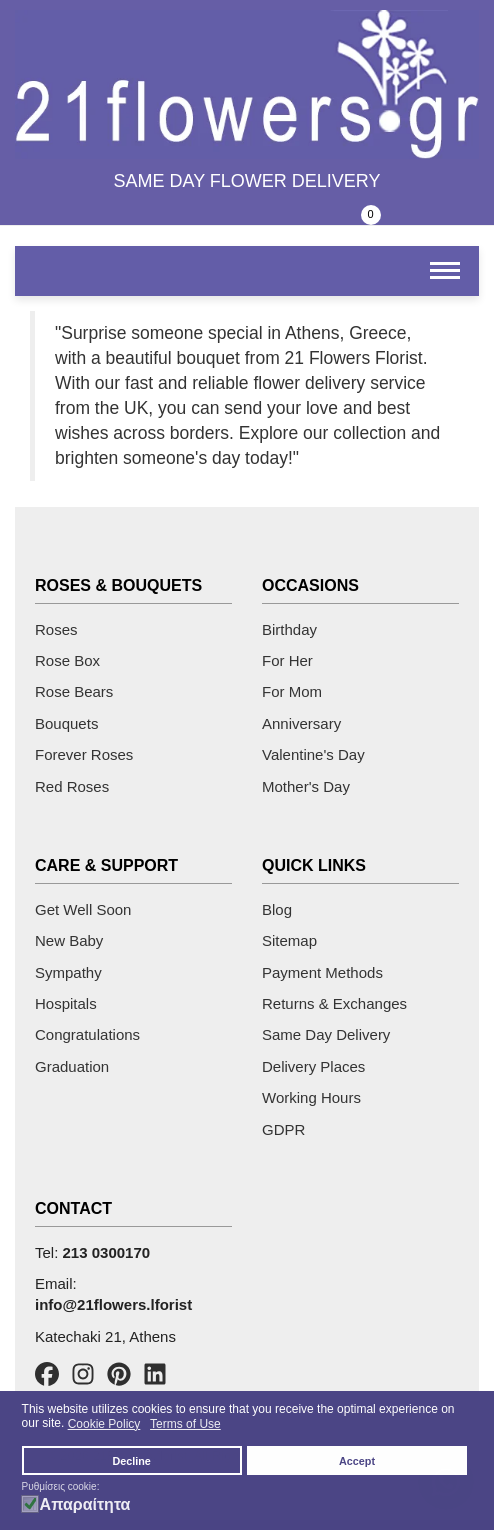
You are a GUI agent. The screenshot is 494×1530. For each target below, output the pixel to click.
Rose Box (67, 660)
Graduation (72, 1066)
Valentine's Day (313, 754)
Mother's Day (306, 786)
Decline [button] (131, 1461)
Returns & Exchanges (334, 1003)
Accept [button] (357, 1461)
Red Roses (72, 786)
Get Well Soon (83, 909)
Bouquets (66, 723)
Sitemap (289, 940)
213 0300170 (107, 1252)
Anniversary (301, 723)
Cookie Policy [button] (104, 1424)
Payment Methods (322, 972)
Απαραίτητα (85, 1505)
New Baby (69, 940)
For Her (287, 660)
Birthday (289, 629)
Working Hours (311, 1097)
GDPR (283, 1129)
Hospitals (66, 1003)
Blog (277, 909)
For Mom (292, 691)
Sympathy (68, 972)
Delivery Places (313, 1066)
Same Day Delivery (326, 1034)
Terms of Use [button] (185, 1424)
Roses (56, 629)
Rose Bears (74, 691)
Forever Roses (84, 754)
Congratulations (87, 1034)
